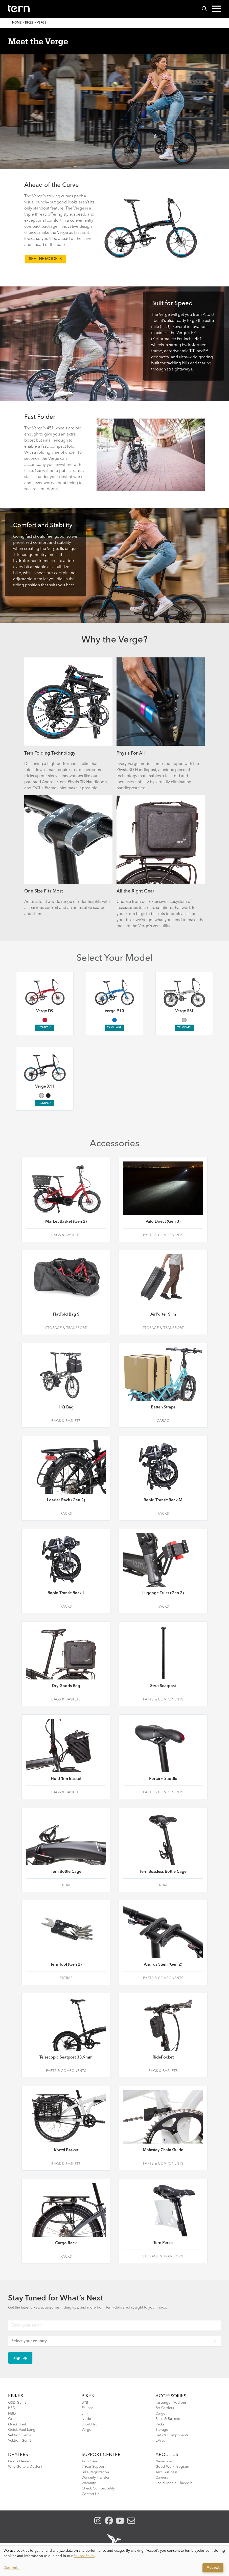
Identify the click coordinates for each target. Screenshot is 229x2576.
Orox (12, 2419)
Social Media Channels (173, 2483)
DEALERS (18, 2455)
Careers (161, 2477)
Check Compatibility (98, 2488)
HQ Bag (66, 1407)
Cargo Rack (66, 2243)
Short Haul (90, 2424)
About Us (166, 2455)
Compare (44, 1027)
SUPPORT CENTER (101, 2455)
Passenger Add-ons (171, 2402)
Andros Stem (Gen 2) (163, 1965)
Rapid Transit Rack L (66, 1593)
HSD (11, 2408)
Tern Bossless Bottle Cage (163, 1872)
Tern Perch (163, 2243)
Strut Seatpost (163, 1686)
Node (86, 2419)
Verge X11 (45, 1087)
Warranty (89, 2483)
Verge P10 (114, 1011)
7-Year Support (93, 2466)
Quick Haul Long (21, 2430)
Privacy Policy (84, 2556)
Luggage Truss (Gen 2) (163, 1593)
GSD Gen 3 (17, 2402)
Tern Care (89, 2461)
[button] (216, 9)
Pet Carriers (164, 2408)
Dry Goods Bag (66, 1686)
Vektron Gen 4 (19, 2435)
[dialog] (114, 2561)
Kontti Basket (66, 2150)
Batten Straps (163, 1407)
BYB (85, 2402)
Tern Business (166, 2472)
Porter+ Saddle (163, 1779)
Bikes (29, 22)
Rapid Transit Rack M (163, 1500)
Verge (86, 2430)
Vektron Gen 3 (19, 2440)
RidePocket (163, 2057)
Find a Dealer (19, 2461)
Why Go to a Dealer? (25, 2466)
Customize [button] (12, 2568)
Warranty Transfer (95, 2477)
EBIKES (15, 2396)
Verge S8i (184, 1011)
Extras (160, 2440)
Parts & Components (171, 2435)
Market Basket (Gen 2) (66, 1222)
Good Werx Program (172, 2466)
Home (16, 22)
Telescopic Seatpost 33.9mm (66, 2057)
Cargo (160, 2413)
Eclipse (87, 2408)
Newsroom (164, 2461)
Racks (159, 2424)
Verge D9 (45, 1011)
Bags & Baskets (167, 2419)
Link (85, 2413)
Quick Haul (17, 2424)
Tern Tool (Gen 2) (66, 1965)
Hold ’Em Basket (66, 1779)
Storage (161, 2430)
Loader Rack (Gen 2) (66, 1500)
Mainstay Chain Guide (163, 2150)
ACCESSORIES (170, 2396)
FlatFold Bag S (66, 1315)
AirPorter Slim (163, 1315)
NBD (12, 2413)
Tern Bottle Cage (66, 1872)
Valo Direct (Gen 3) (163, 1222)
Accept (213, 2568)
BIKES (88, 2396)
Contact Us (90, 2494)
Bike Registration (95, 2472)
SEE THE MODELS (45, 259)
